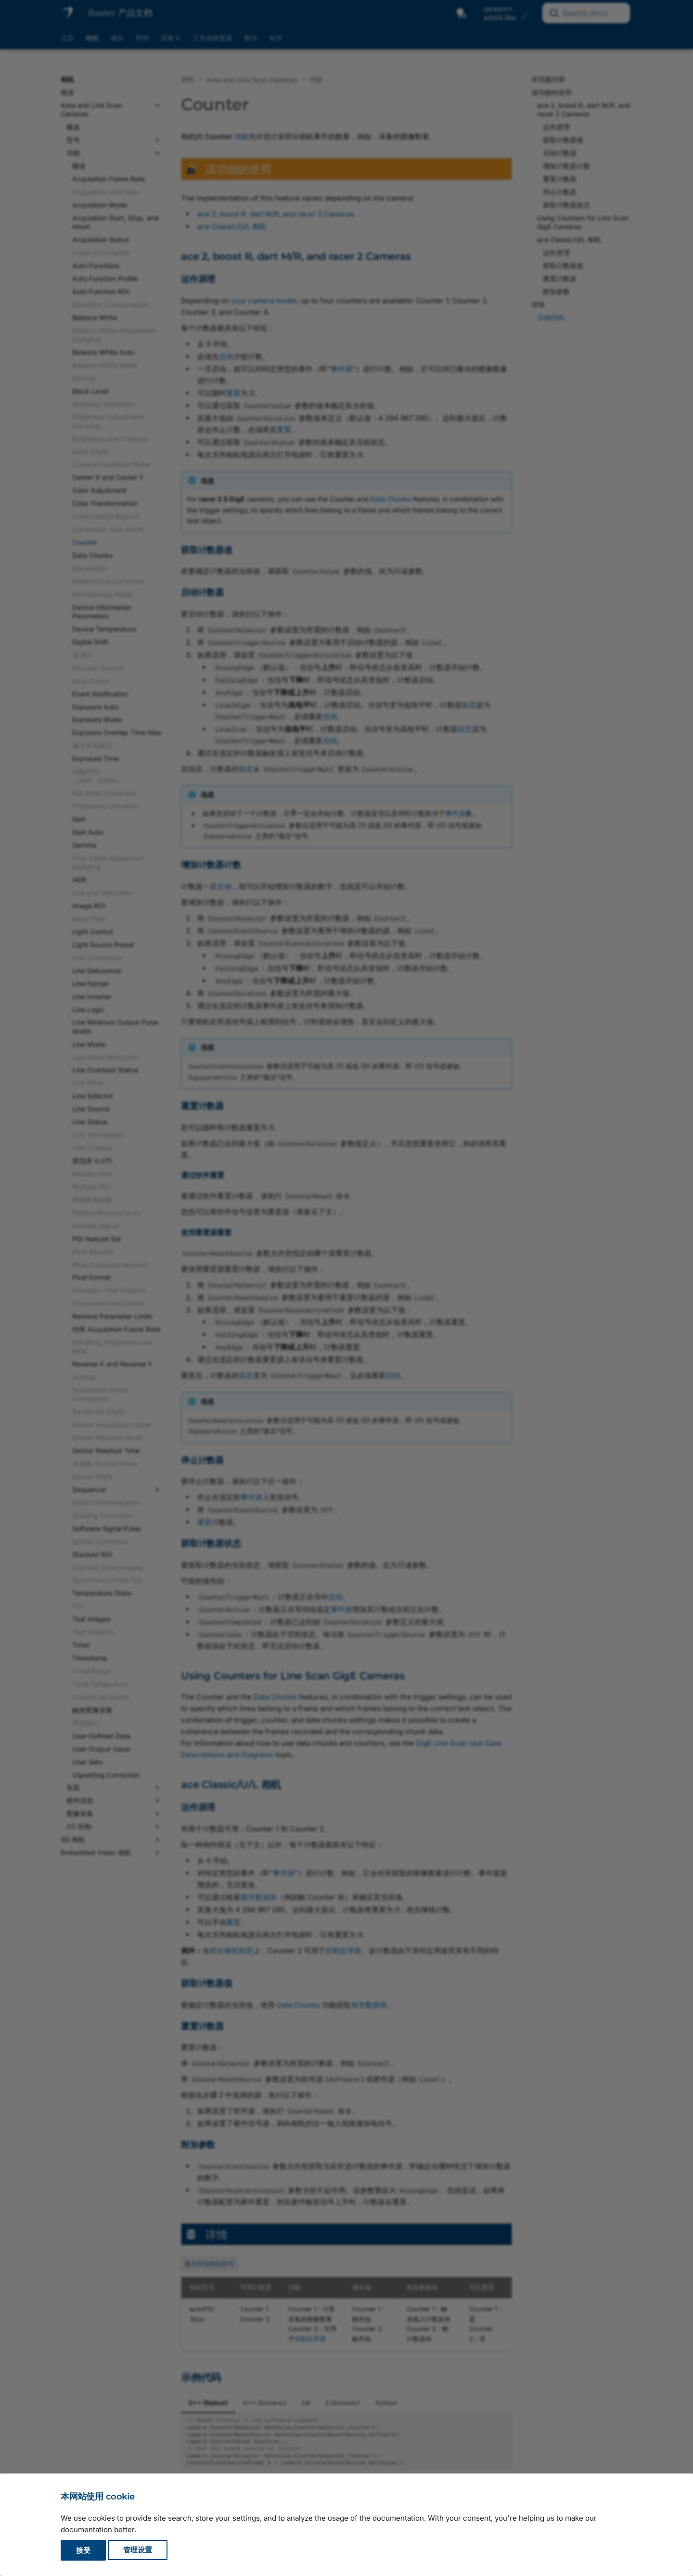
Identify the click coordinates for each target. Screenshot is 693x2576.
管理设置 (137, 2550)
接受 (83, 2550)
